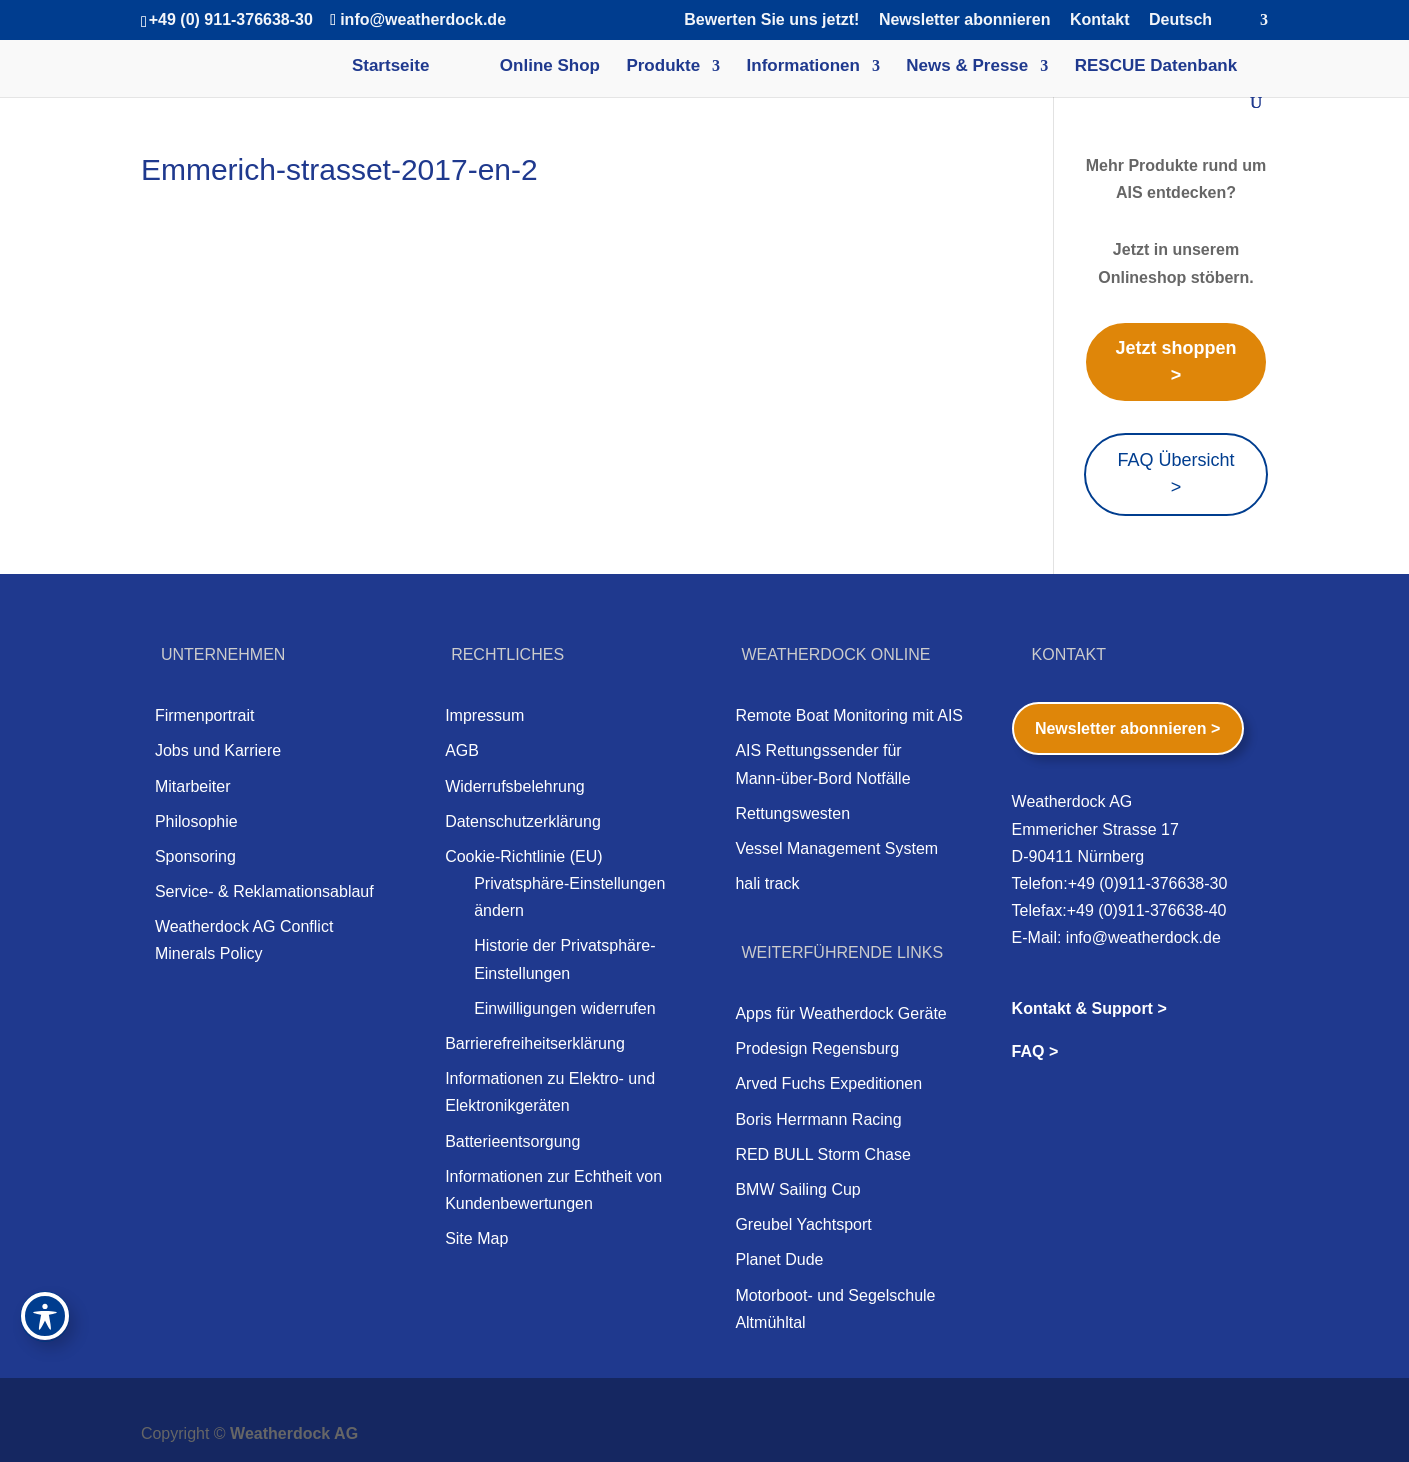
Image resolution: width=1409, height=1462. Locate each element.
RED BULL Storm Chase (822, 1154)
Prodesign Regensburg (817, 1048)
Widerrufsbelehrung (515, 786)
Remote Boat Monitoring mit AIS (849, 715)
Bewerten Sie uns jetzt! (771, 20)
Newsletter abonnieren (965, 20)
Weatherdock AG (294, 1433)
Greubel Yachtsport (803, 1224)
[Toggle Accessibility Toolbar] (45, 1316)
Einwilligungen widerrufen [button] (564, 1008)
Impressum (484, 715)
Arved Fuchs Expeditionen (828, 1083)
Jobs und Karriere (218, 750)
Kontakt (1100, 20)
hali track (767, 883)
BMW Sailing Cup (797, 1189)
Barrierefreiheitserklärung (535, 1043)
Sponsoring (195, 856)
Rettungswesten (792, 813)
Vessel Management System (836, 848)
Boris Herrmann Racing (818, 1119)
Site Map (476, 1238)
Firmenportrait (205, 715)
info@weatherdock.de (1143, 937)
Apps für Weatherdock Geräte (840, 1013)
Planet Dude (779, 1259)
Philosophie (196, 821)
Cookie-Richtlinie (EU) (523, 856)
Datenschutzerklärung (523, 821)
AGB (462, 750)
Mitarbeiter (193, 786)
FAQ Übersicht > (1175, 473)
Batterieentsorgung (512, 1141)
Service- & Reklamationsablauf (264, 891)
